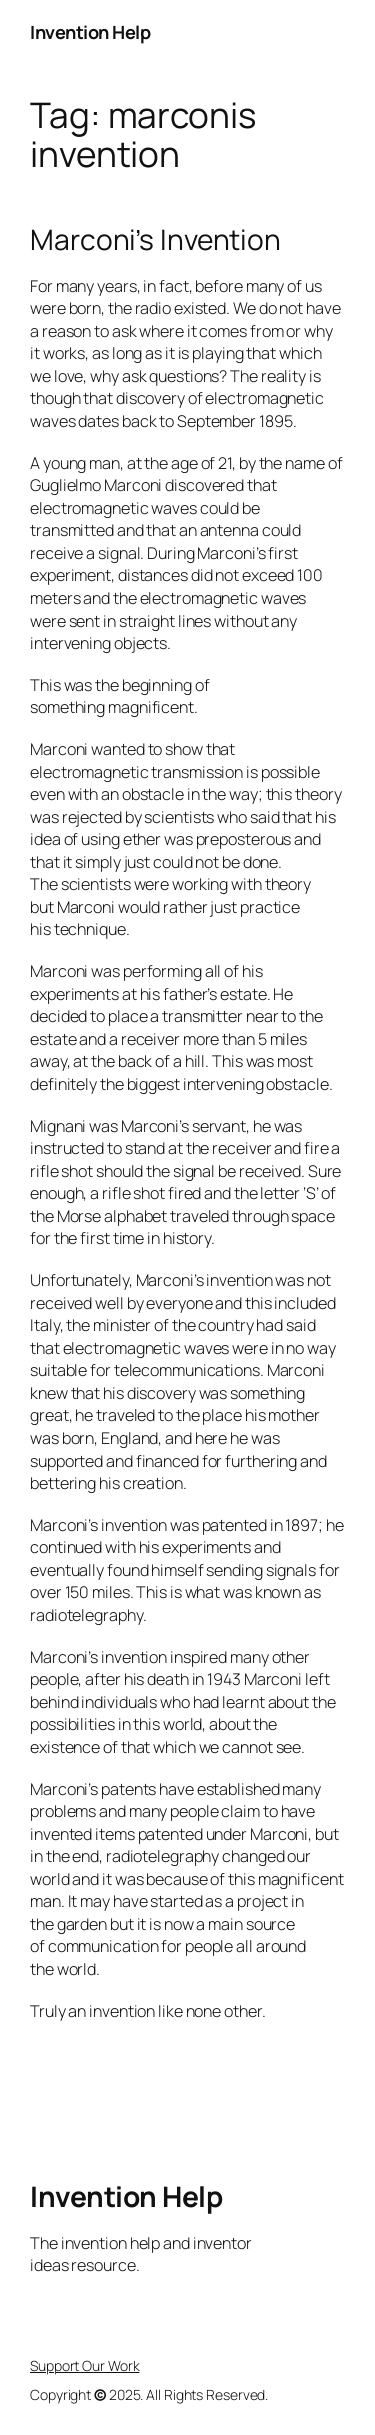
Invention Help (90, 32)
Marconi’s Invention (155, 240)
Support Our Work (84, 2365)
